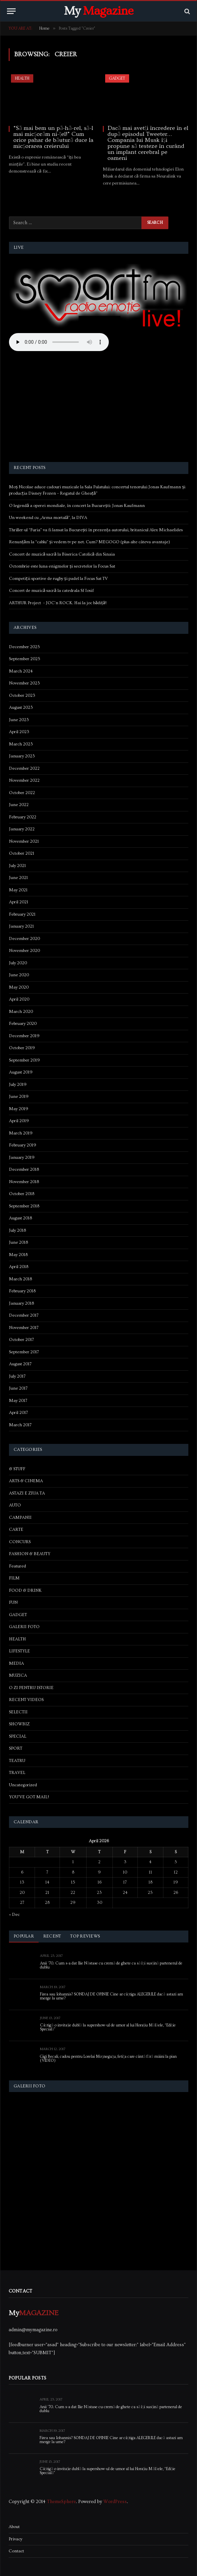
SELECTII (18, 1712)
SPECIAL (17, 1736)
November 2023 (24, 683)
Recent (52, 1936)
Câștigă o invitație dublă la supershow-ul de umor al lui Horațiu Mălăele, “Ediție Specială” (108, 2027)
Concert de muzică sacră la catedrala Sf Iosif (51, 590)
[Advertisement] (99, 407)
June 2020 (19, 975)
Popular (24, 1936)
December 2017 (24, 1315)
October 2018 (21, 1193)
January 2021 (21, 926)
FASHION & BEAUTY (29, 1553)
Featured (17, 1566)
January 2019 (22, 1157)
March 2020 (21, 1011)
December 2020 (24, 938)
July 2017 (17, 1376)
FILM (14, 1578)
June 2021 (18, 877)
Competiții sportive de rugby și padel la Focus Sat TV (58, 578)
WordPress (115, 2501)
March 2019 (21, 1133)
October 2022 (22, 792)
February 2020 (23, 1023)
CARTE (16, 1529)
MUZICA (18, 1675)
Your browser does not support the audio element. (59, 342)
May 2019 (18, 1108)
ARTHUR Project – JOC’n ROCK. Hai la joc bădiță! (57, 603)
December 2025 (24, 646)
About (14, 2526)
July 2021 (17, 865)
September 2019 (24, 1060)
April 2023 (19, 731)
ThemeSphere (61, 2501)
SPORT (15, 1748)
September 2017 (24, 1352)
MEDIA (16, 1663)
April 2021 (18, 902)
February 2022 (22, 817)
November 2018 (24, 1181)
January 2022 (22, 829)
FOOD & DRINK (25, 1590)
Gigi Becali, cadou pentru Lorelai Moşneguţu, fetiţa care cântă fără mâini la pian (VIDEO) (108, 2059)
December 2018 (24, 1169)
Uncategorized (23, 1785)
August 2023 (21, 707)
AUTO (15, 1505)
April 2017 (18, 1412)
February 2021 (22, 914)
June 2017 (18, 1388)
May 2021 (18, 890)
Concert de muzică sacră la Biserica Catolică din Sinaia (62, 554)
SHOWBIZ (19, 1724)
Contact (16, 2551)
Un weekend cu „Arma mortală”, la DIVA (48, 517)
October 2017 (21, 1339)
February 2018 (22, 1291)
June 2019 (19, 1096)
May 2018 (18, 1254)
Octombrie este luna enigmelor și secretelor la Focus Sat (62, 566)
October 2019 (22, 1048)
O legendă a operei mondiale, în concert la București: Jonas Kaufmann (77, 505)
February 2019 (22, 1145)
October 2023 (22, 695)
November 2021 (24, 841)
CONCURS (20, 1541)
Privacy (15, 2539)
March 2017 (20, 1425)
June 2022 (19, 804)
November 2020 (24, 950)
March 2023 (21, 744)
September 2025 (24, 658)
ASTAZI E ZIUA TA (27, 1493)
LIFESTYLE (19, 1651)
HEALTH (22, 78)
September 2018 (24, 1206)
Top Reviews (85, 1936)
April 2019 (19, 1120)
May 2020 (19, 987)
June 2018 (18, 1242)
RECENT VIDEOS (26, 1699)
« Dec (14, 1914)
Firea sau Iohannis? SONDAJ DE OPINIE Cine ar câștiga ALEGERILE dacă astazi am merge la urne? (111, 1996)
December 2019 (24, 1036)
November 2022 (24, 780)
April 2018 (18, 1266)
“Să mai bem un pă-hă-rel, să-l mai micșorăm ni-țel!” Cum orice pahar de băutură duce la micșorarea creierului (53, 137)
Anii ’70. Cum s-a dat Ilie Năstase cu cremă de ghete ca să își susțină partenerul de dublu (111, 1965)
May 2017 (18, 1400)
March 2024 (21, 671)
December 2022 (24, 768)
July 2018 (17, 1230)
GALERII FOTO (24, 1626)
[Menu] (11, 11)
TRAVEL (17, 1772)
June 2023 (19, 719)
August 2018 (20, 1218)
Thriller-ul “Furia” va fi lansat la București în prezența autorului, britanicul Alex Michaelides (96, 530)
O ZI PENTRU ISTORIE (31, 1687)
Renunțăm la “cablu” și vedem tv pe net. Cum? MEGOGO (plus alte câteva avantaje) (89, 542)
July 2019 (18, 1084)
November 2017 (24, 1327)
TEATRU (17, 1760)
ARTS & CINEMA (26, 1481)
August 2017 (20, 1364)
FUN (13, 1602)
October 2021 (21, 853)
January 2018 (21, 1303)
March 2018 (20, 1279)
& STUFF (17, 1469)
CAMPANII (20, 1517)
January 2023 (22, 756)
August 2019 (21, 1072)
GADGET (117, 78)
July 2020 (18, 963)
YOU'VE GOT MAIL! (29, 1797)
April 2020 (19, 999)
